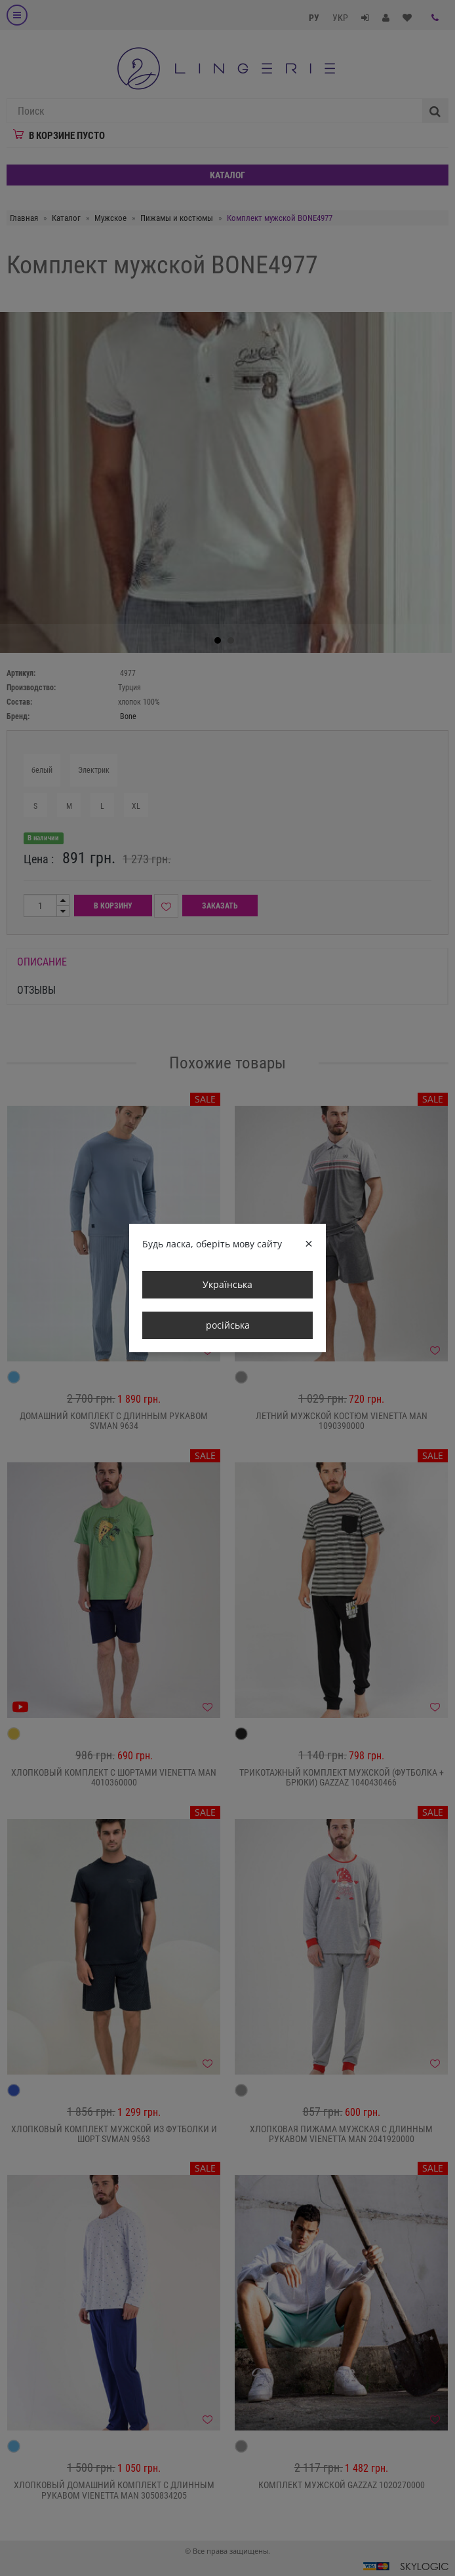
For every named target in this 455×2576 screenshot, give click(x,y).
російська (228, 1325)
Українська (227, 1284)
